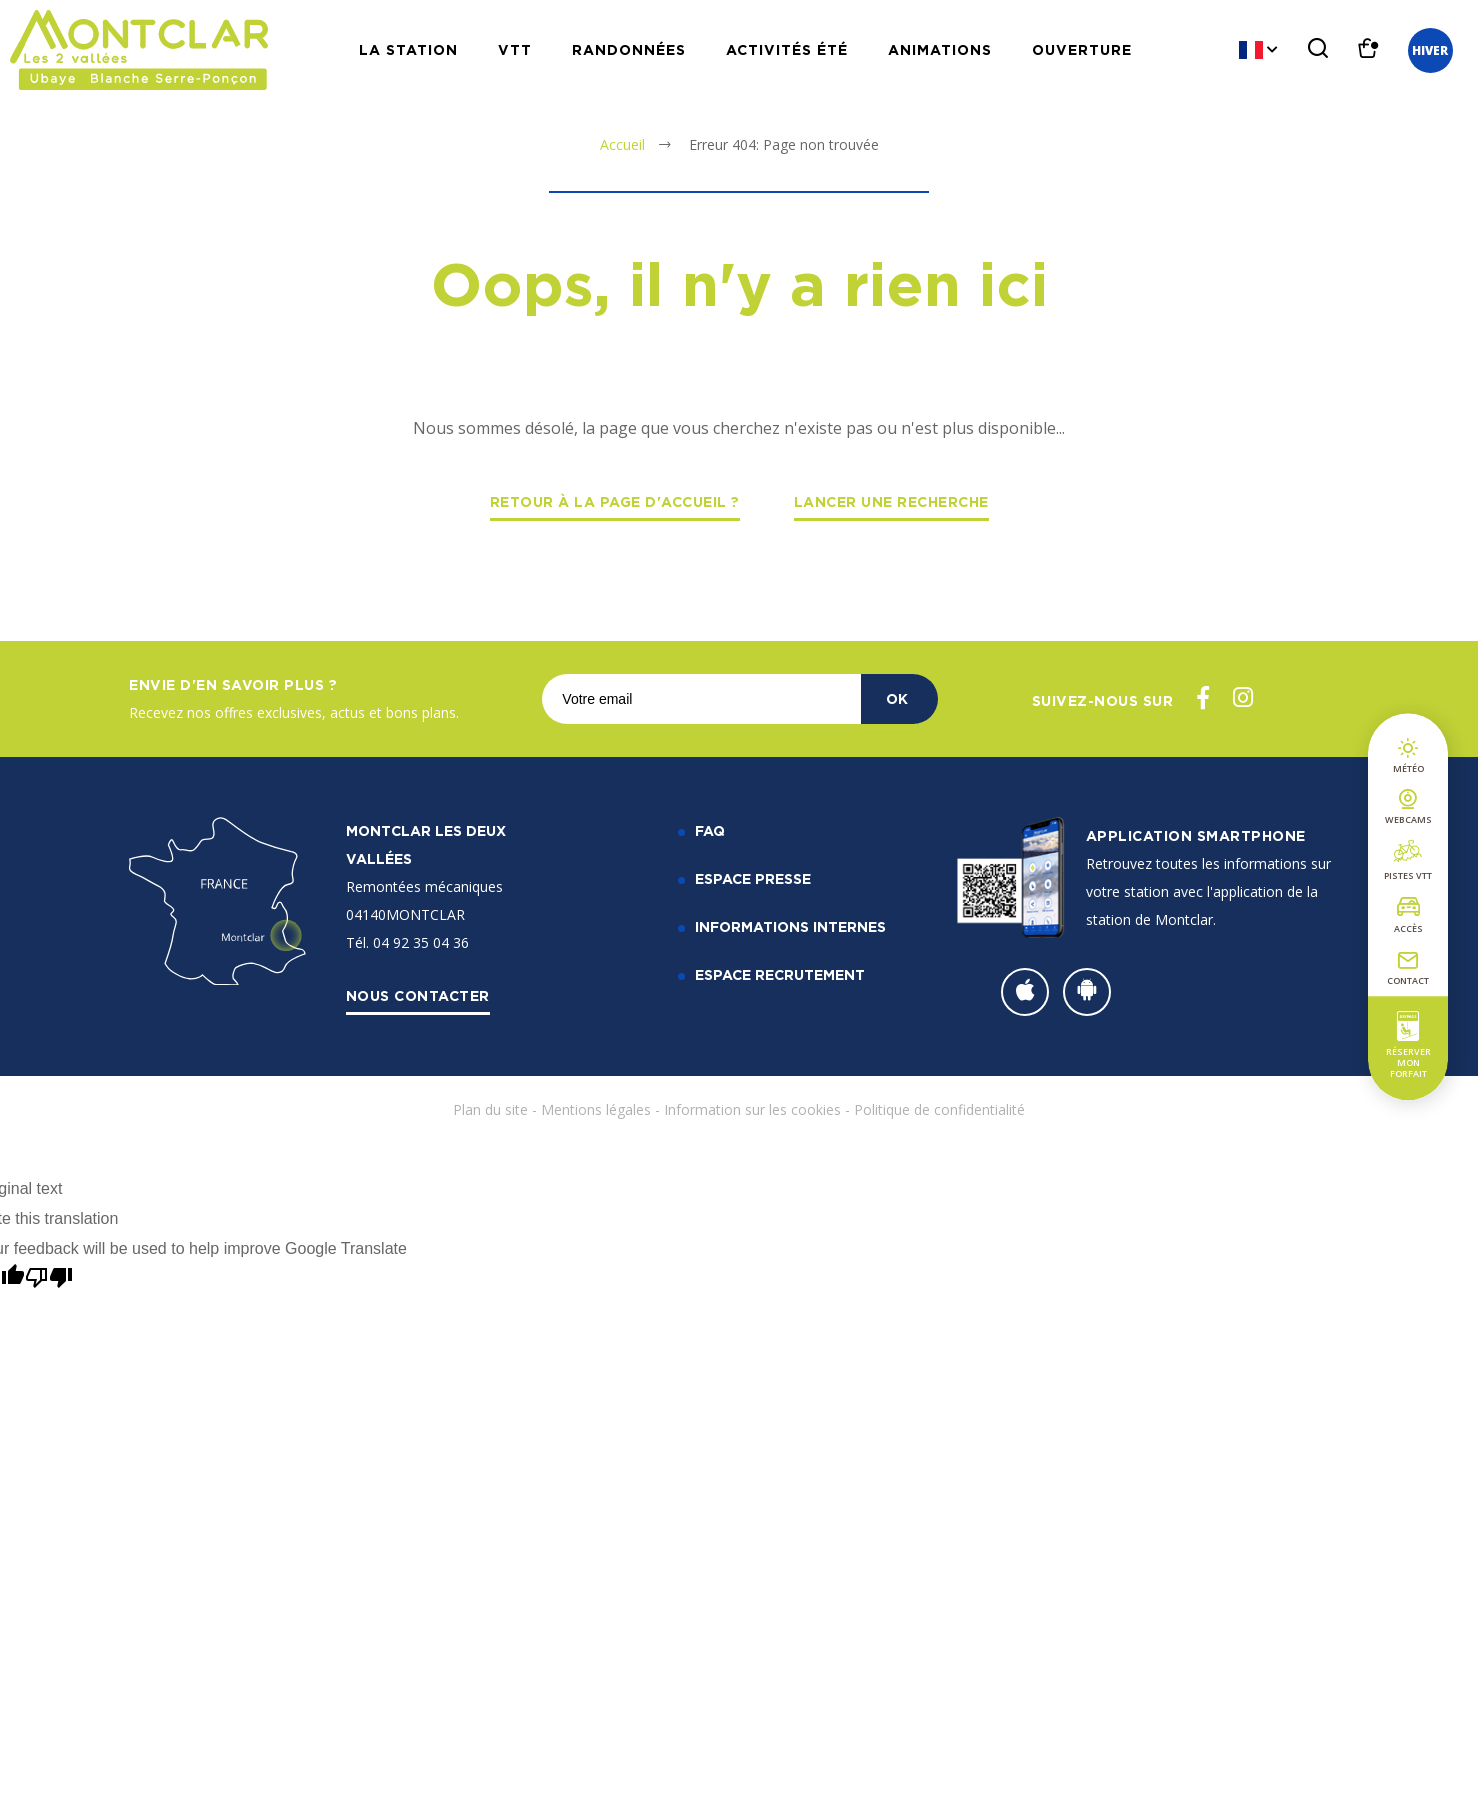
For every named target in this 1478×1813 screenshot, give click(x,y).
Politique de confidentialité (939, 1109)
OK (897, 698)
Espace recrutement (780, 974)
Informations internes (790, 926)
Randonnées (629, 49)
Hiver (1430, 50)
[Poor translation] (49, 1278)
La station (408, 49)
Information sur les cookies (752, 1109)
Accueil (622, 144)
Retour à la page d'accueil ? (615, 501)
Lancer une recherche (891, 501)
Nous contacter (418, 995)
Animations (940, 49)
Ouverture (1082, 49)
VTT (515, 49)
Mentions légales (596, 1109)
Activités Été (787, 49)
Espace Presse (753, 878)
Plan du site (490, 1109)
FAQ (710, 830)
